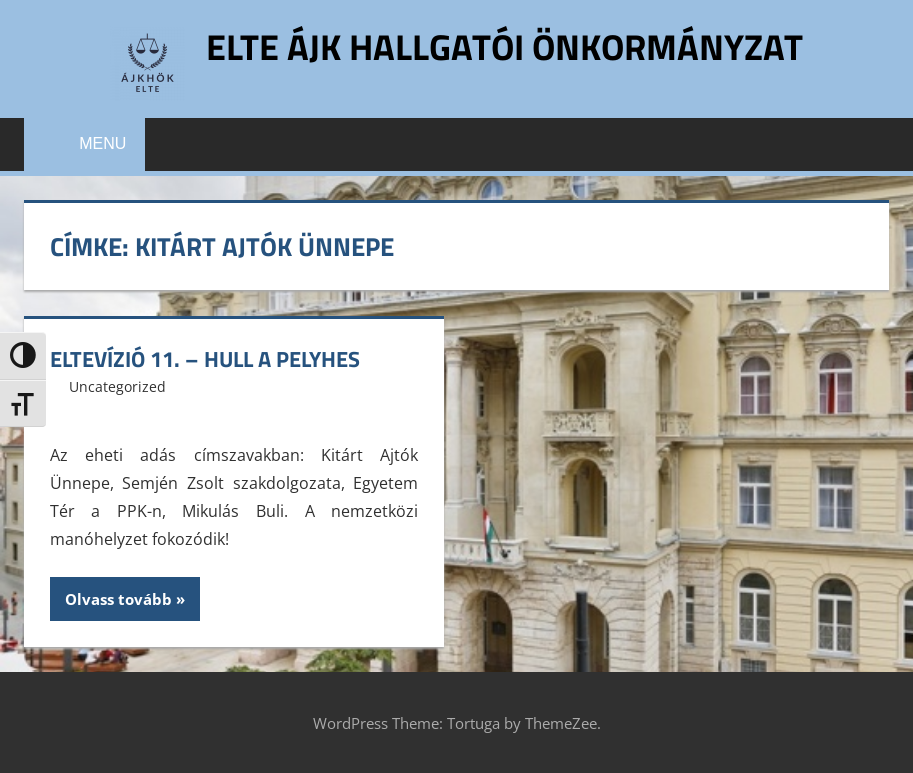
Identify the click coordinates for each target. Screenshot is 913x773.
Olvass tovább (118, 599)
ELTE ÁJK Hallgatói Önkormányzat (504, 46)
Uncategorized (117, 386)
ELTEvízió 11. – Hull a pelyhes (205, 359)
